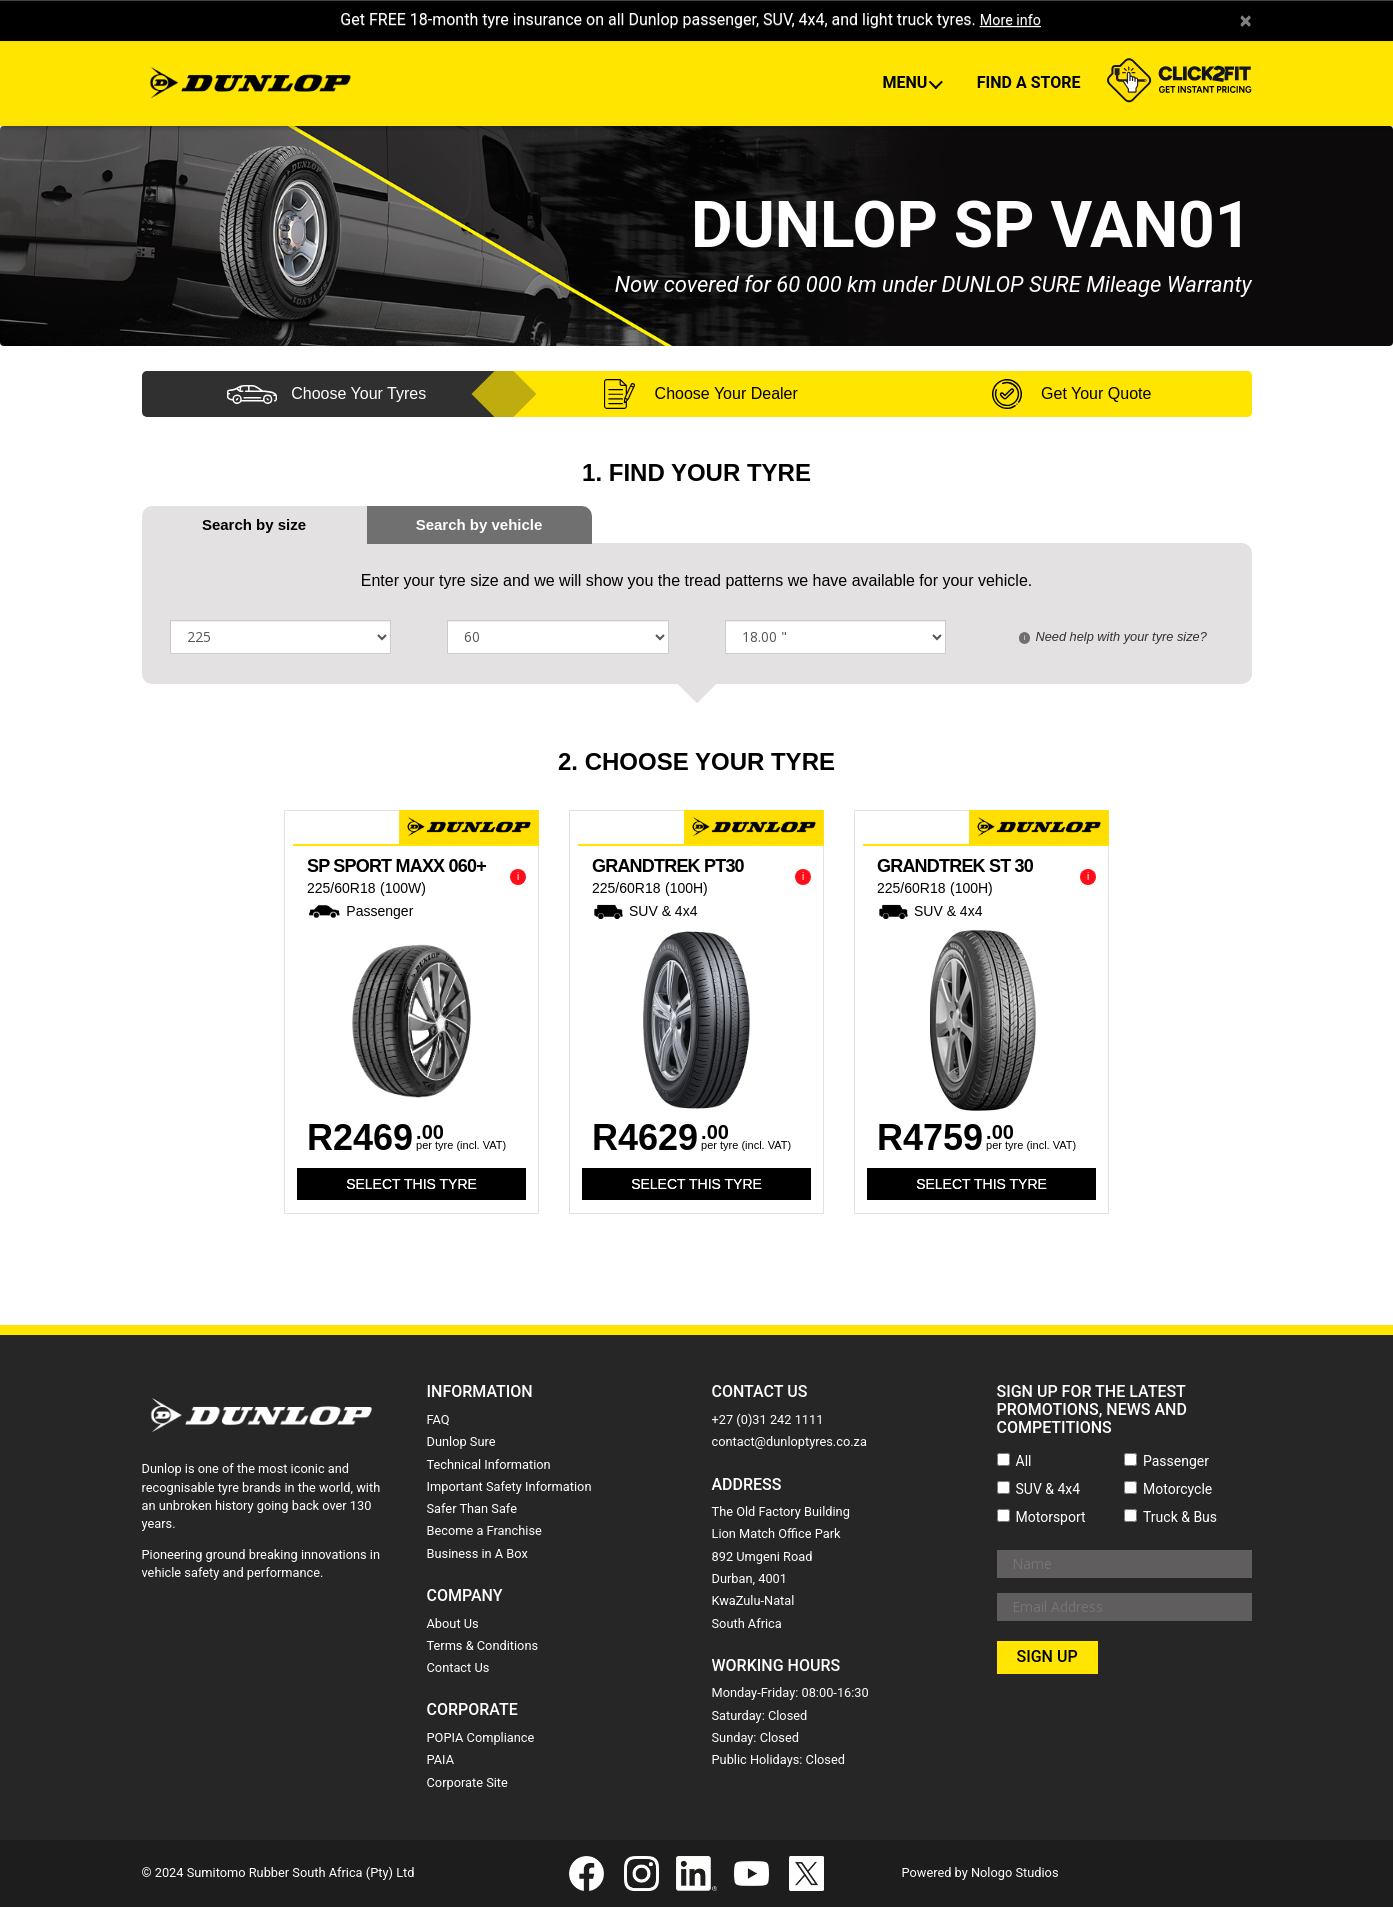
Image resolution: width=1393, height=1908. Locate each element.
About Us (453, 1624)
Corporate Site (467, 1783)
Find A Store (1029, 84)
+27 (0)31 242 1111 (768, 1420)
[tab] (479, 525)
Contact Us (458, 1668)
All (1024, 1462)
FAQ (438, 1420)
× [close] (1245, 21)
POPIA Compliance (481, 1738)
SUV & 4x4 (1048, 1490)
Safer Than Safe (472, 1509)
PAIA (441, 1760)
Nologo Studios (1015, 1873)
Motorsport (1051, 1518)
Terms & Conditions (483, 1646)
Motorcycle (1177, 1490)
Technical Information (489, 1465)
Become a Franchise (484, 1532)
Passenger (1176, 1462)
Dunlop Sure (461, 1442)
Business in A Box (477, 1554)
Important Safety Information (509, 1487)
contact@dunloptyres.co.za (789, 1442)
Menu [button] (906, 84)
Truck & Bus (1180, 1518)
